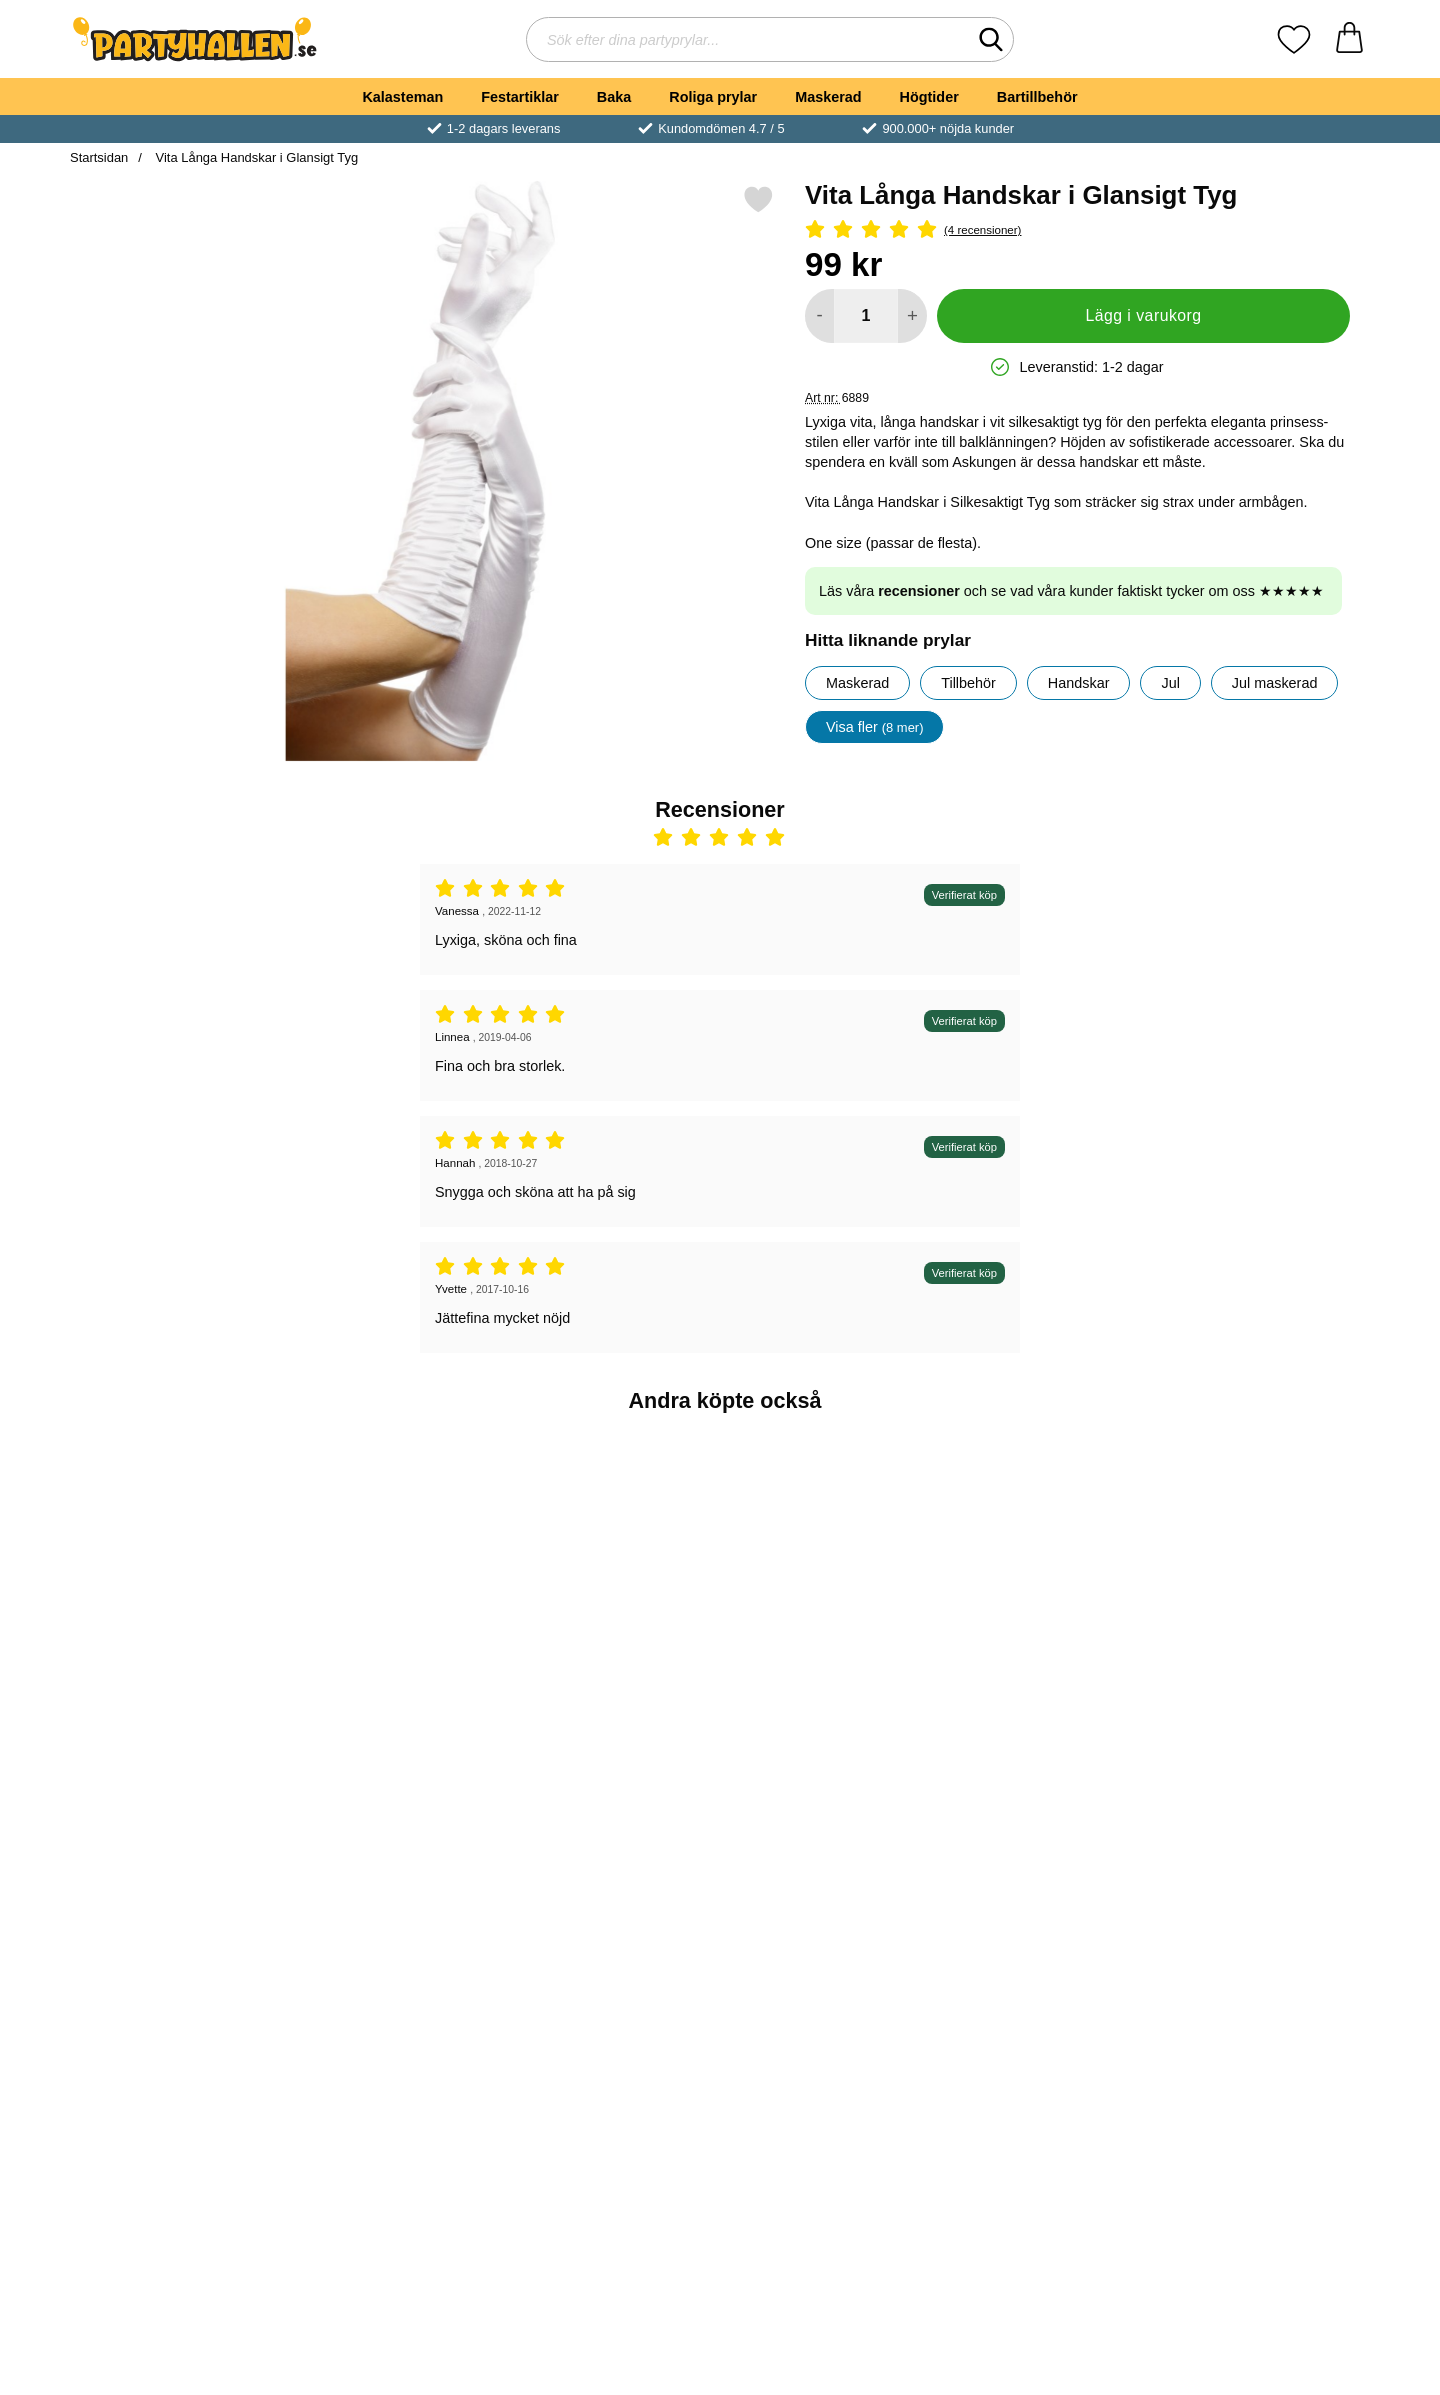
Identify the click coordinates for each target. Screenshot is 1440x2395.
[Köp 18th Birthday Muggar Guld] (394, 1701)
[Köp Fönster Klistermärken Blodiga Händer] (1046, 2026)
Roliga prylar (713, 97)
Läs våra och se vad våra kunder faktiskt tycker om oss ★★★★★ (1071, 591)
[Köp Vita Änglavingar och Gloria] (611, 2026)
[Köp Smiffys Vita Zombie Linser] (829, 1701)
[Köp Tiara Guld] (1046, 1701)
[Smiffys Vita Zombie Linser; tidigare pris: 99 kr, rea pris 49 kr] (829, 1560)
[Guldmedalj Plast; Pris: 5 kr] (176, 1560)
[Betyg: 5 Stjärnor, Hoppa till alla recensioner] (1077, 230)
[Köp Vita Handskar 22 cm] (394, 2026)
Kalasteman (402, 97)
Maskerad (828, 97)
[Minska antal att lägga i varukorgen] (819, 316)
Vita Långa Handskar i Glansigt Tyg (255, 157)
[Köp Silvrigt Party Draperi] (1264, 1701)
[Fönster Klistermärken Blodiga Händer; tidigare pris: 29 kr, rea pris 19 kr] (1046, 1885)
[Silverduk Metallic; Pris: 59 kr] (829, 1885)
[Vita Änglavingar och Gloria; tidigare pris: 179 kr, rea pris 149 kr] (611, 1885)
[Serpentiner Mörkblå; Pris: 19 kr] (611, 1560)
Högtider (929, 97)
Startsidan (99, 157)
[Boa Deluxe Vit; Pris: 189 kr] (176, 1885)
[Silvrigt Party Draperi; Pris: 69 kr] (1264, 1560)
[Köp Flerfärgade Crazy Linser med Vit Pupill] (1264, 2026)
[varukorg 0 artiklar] (1349, 39)
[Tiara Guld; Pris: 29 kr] (1046, 1560)
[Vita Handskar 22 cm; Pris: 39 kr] (394, 1885)
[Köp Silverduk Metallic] (829, 2026)
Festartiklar (520, 97)
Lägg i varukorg (1143, 315)
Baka (614, 97)
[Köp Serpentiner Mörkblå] (611, 1701)
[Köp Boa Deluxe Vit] (176, 2026)
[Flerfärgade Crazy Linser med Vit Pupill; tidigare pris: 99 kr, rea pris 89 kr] (1264, 1885)
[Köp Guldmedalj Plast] (176, 1701)
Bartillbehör (1037, 97)
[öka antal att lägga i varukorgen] (912, 316)
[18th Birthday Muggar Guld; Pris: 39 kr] (394, 1560)
